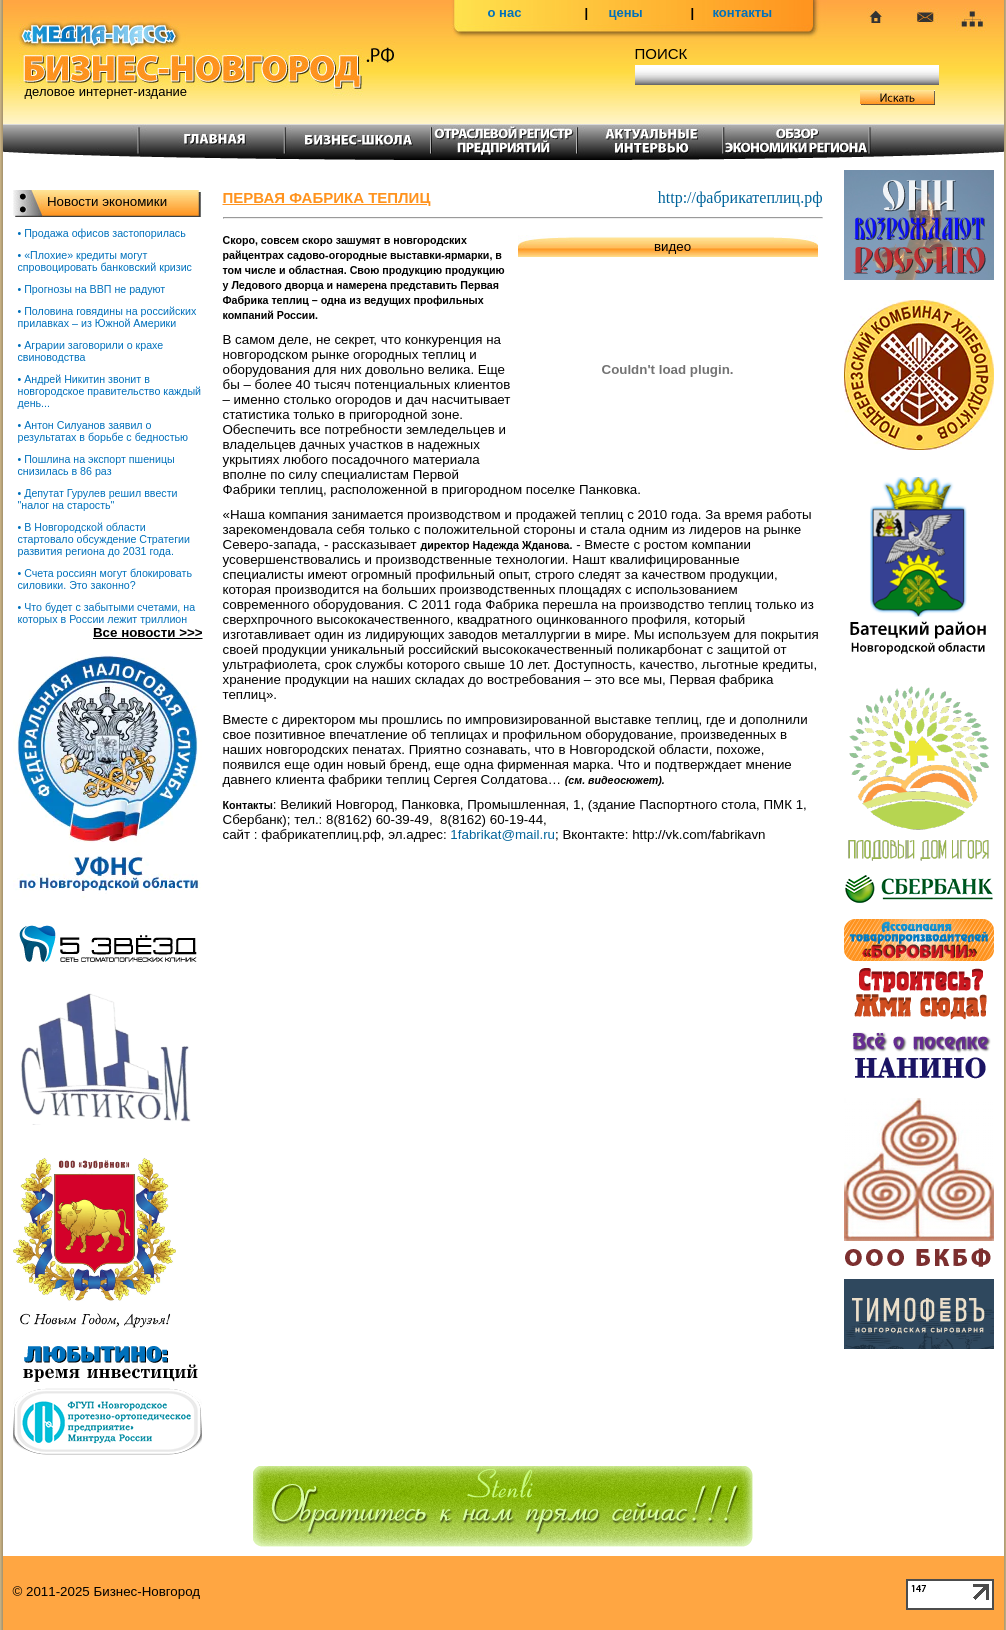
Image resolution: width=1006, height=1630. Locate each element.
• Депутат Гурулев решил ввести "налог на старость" (98, 499)
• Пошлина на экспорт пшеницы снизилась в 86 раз (96, 465)
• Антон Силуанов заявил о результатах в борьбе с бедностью (103, 431)
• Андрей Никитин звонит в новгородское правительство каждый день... (110, 391)
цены (626, 12)
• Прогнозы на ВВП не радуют (92, 289)
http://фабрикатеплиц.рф (740, 197)
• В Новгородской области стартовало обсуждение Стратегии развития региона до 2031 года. (104, 539)
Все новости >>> (148, 632)
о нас (505, 12)
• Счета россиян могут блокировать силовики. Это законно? (105, 579)
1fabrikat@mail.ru (502, 834)
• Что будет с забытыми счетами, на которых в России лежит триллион (107, 613)
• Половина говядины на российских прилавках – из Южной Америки (107, 317)
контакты (743, 12)
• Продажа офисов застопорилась (102, 233)
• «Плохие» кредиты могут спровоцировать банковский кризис (105, 261)
